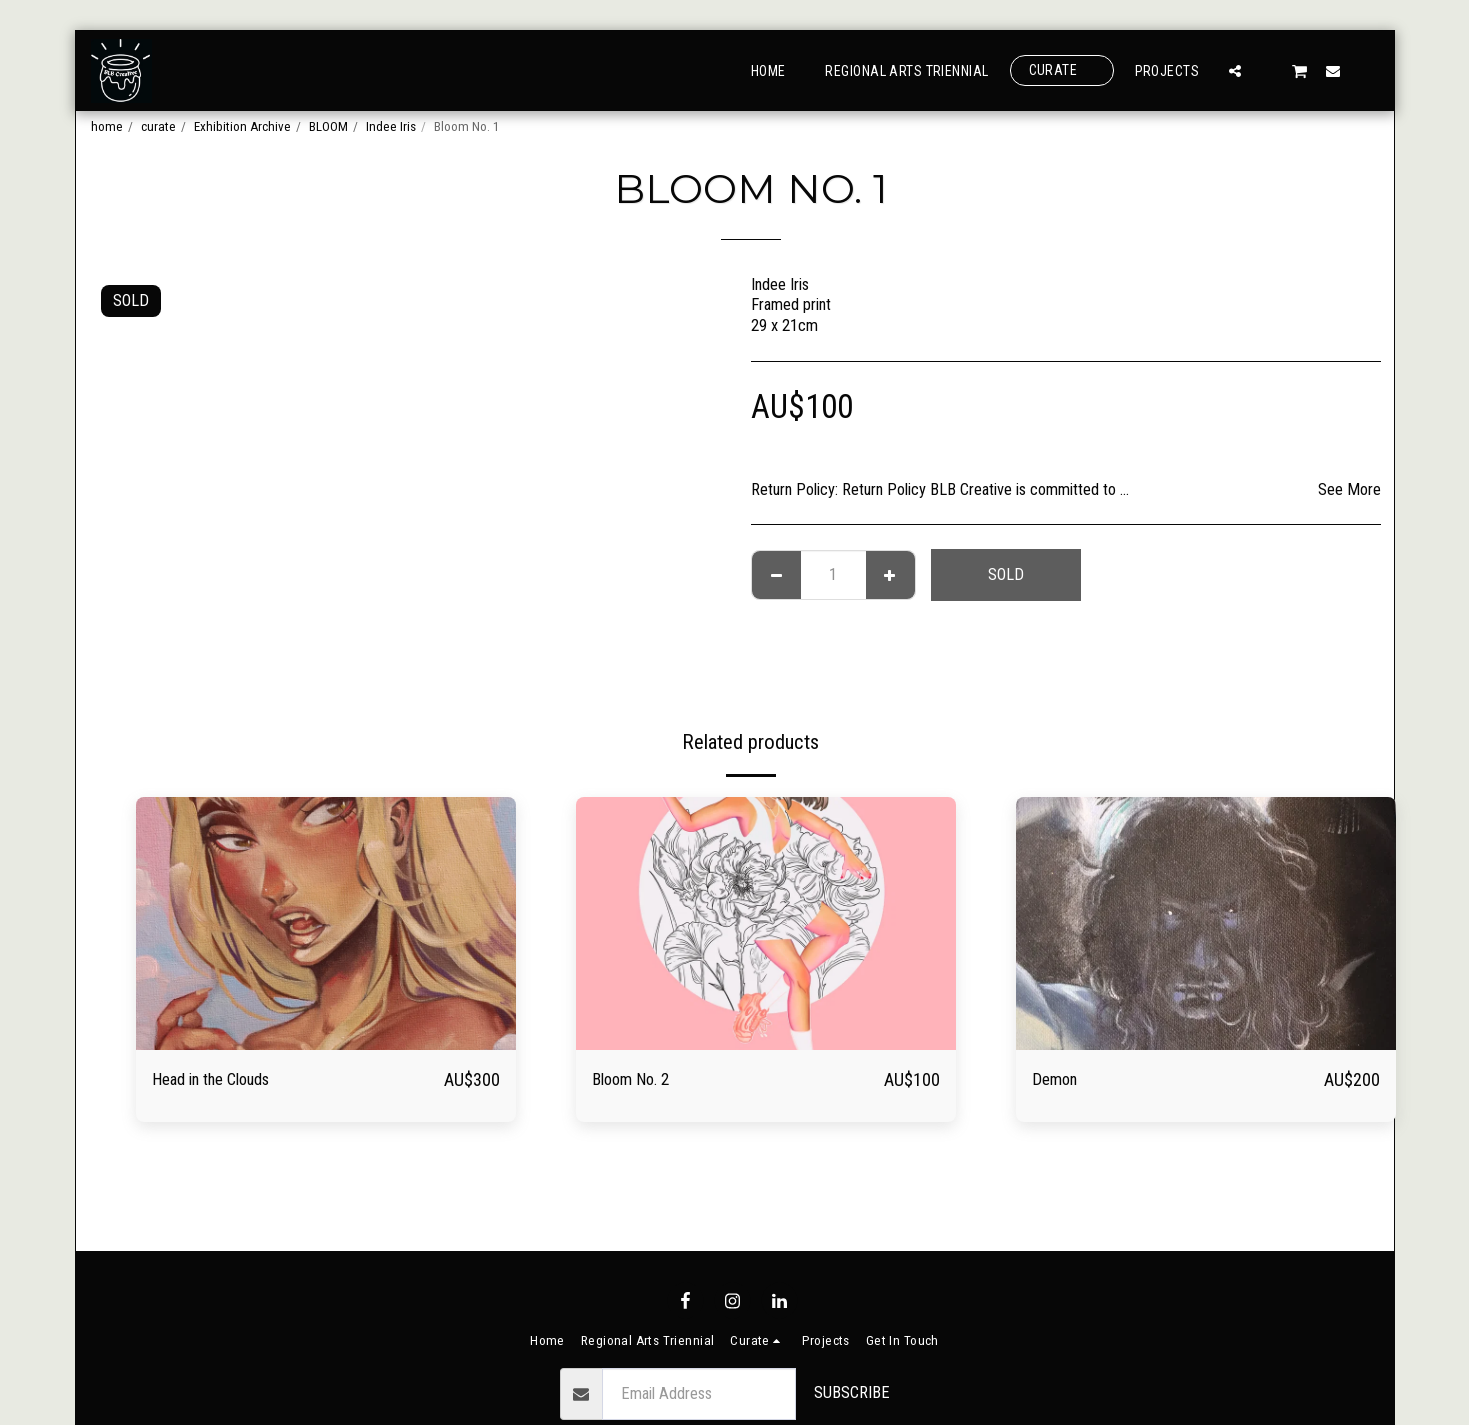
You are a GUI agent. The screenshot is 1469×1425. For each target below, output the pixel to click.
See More (1349, 489)
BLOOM (328, 126)
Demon (1059, 1080)
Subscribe (852, 1392)
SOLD (1006, 574)
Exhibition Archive (242, 126)
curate (158, 126)
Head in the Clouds (225, 1080)
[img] (326, 923)
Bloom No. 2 (640, 1080)
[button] (1235, 70)
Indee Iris (391, 126)
